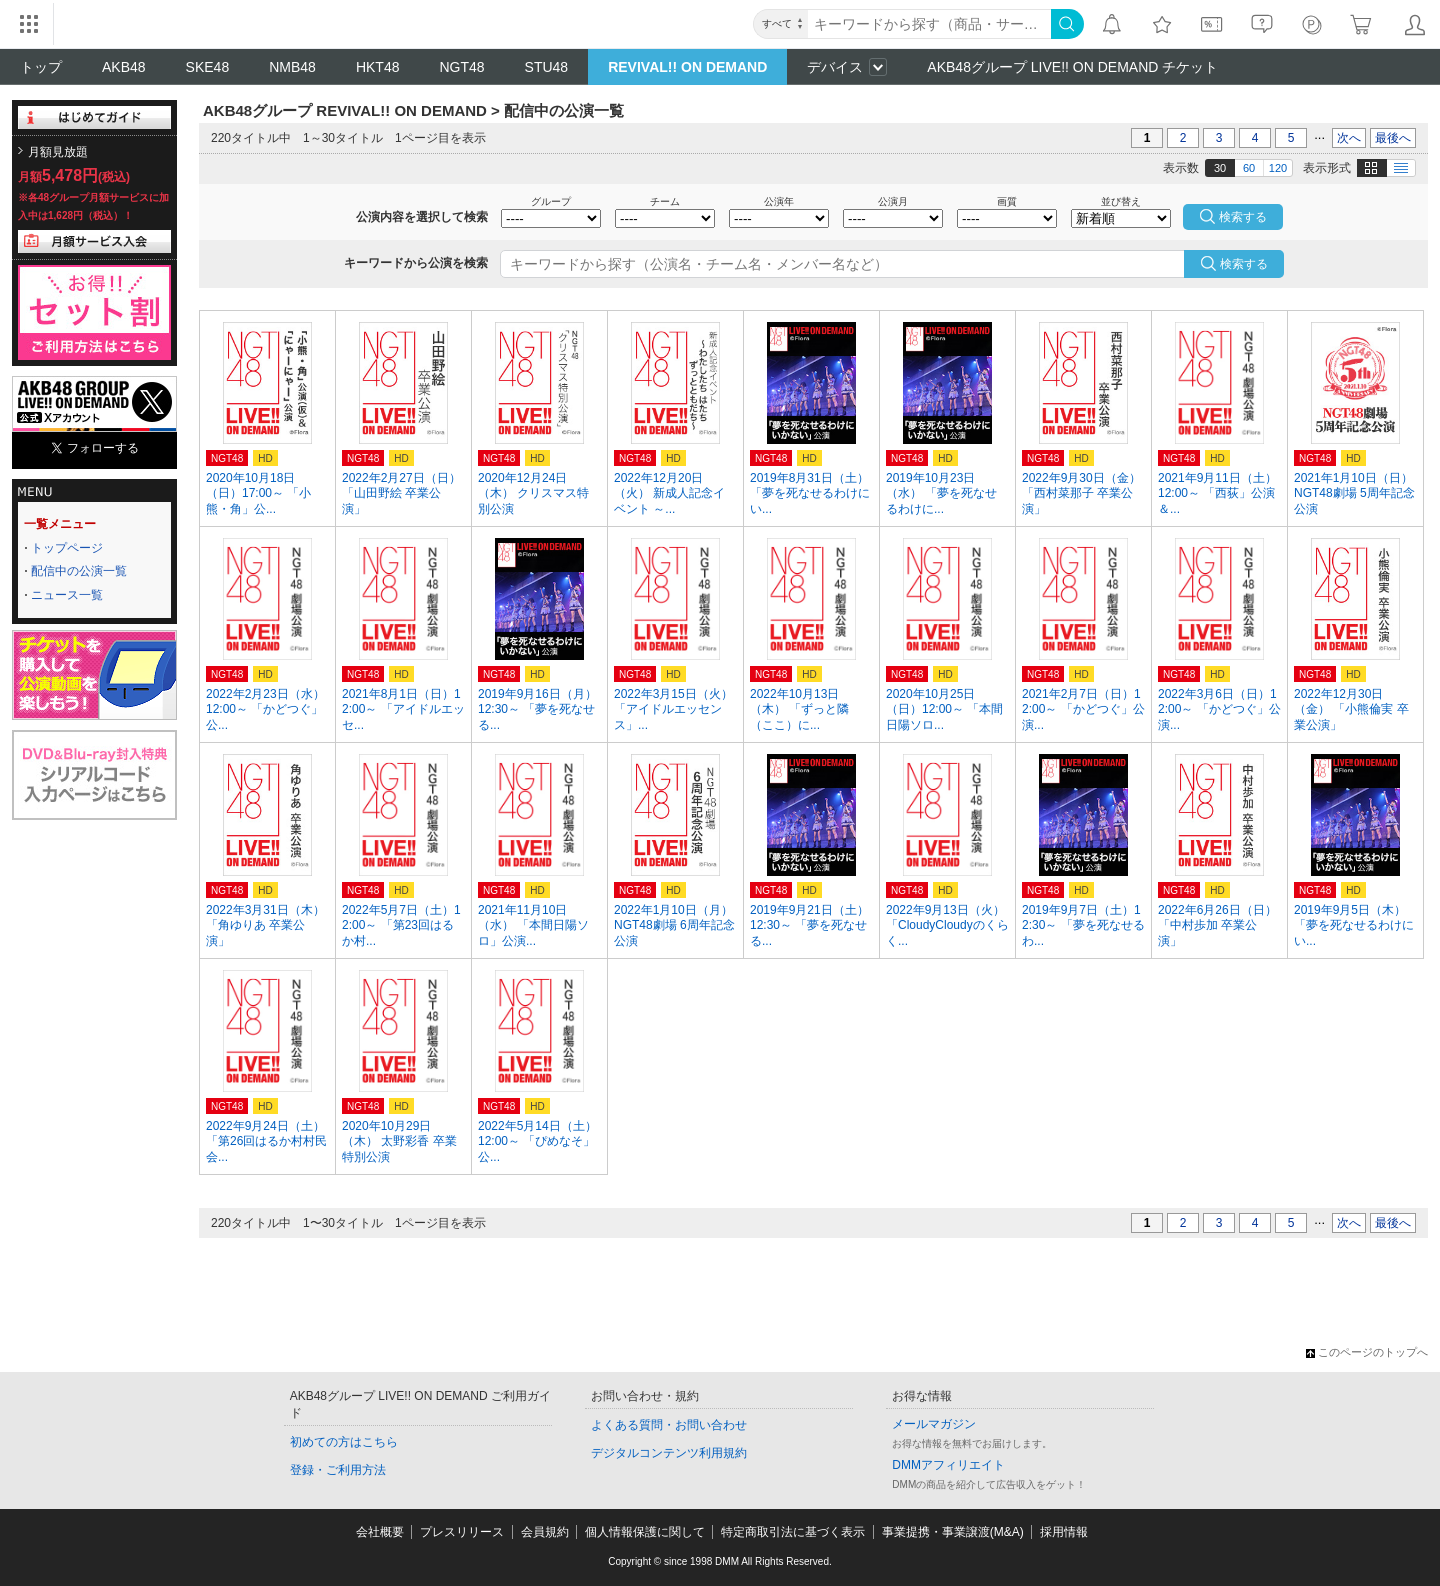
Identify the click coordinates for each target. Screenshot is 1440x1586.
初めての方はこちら (344, 1442)
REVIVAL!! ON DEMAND (687, 67)
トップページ (67, 548)
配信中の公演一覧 (79, 571)
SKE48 (208, 67)
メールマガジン (934, 1424)
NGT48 (461, 67)
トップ (41, 67)
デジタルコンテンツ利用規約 (669, 1453)
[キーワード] (929, 24)
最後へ (1393, 138)
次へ (1349, 138)
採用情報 (1064, 1532)
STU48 (547, 67)
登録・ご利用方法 (338, 1470)
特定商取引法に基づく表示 (793, 1532)
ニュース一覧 (67, 595)
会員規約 (545, 1532)
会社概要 (380, 1532)
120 (1278, 168)
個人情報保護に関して (645, 1532)
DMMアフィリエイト (948, 1465)
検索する (1244, 264)
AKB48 (124, 67)
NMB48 (292, 67)
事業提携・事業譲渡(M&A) (953, 1532)
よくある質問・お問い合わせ (669, 1425)
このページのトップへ (1367, 1352)
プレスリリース (462, 1532)
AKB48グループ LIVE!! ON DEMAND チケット (1072, 67)
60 (1249, 168)
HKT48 (378, 67)
